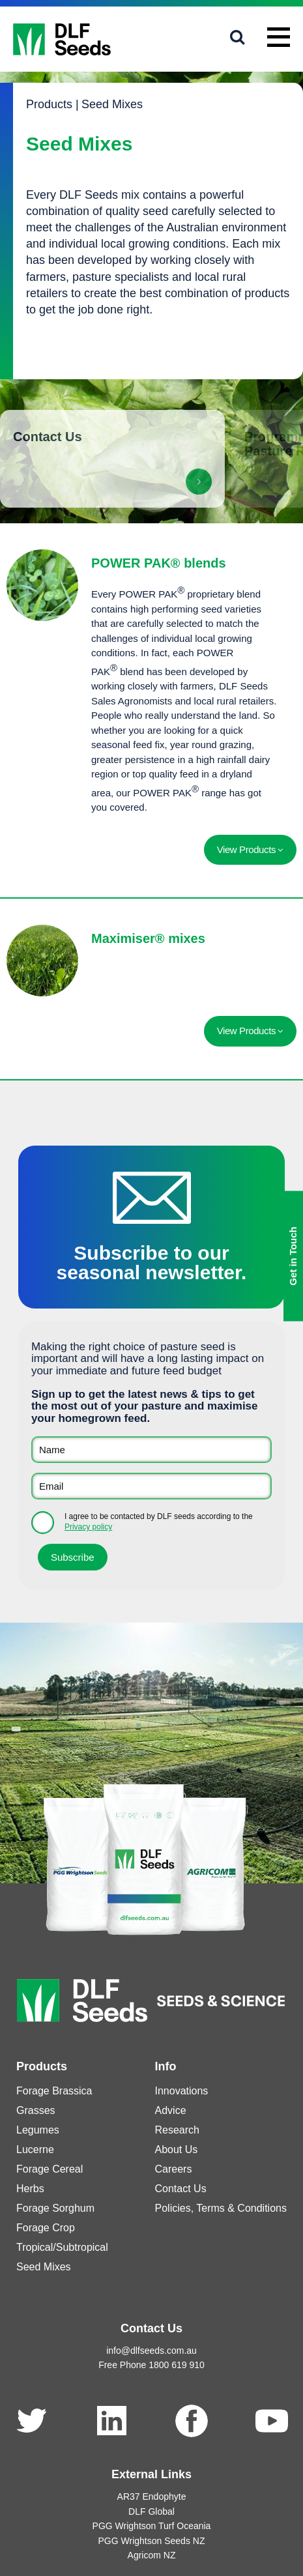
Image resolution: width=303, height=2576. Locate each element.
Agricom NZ (152, 2555)
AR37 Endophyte (151, 2496)
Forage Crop (45, 2227)
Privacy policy (88, 1526)
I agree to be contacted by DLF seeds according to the (159, 1522)
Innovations (182, 2090)
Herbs (30, 2188)
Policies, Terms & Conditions (221, 2208)
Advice (170, 2110)
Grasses (35, 2110)
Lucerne (35, 2149)
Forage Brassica (54, 2090)
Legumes (37, 2129)
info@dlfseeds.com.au (151, 2350)
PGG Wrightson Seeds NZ (151, 2541)
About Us (176, 2149)
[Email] (151, 1486)
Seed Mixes (112, 104)
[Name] (151, 1449)
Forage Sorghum (55, 2208)
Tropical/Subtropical (62, 2247)
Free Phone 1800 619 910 (151, 2365)
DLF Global (151, 2511)
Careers (173, 2169)
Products (49, 104)
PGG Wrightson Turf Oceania (152, 2526)
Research (177, 2129)
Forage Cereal (49, 2169)
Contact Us (181, 2188)
